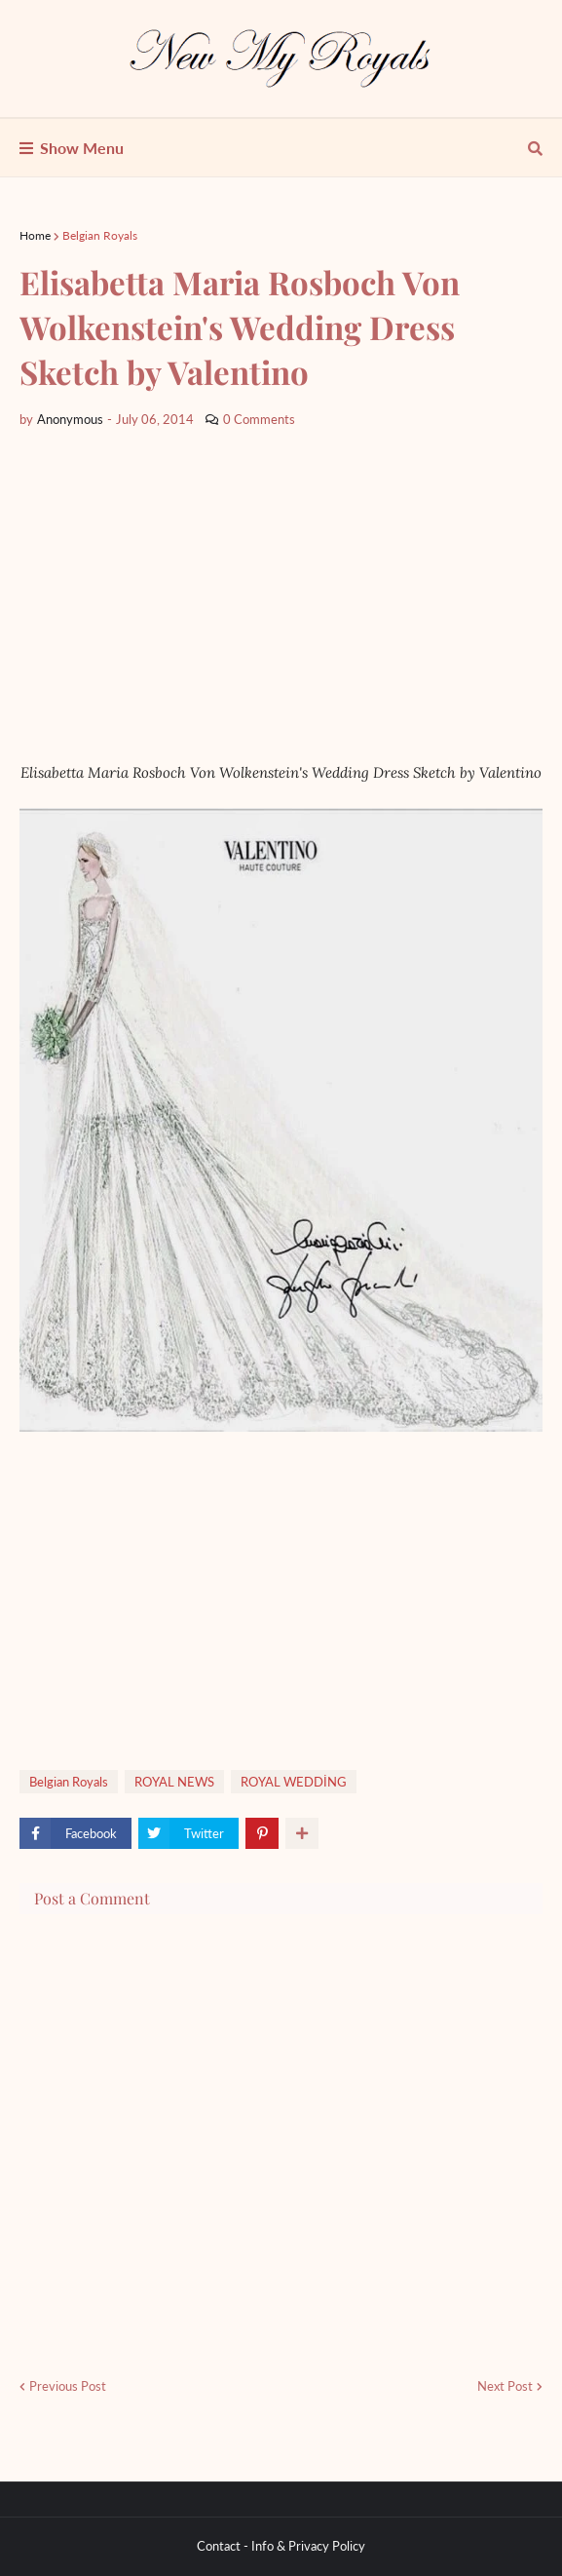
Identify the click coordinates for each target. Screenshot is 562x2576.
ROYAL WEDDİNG (294, 1781)
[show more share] (301, 1833)
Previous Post (67, 2386)
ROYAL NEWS (174, 1781)
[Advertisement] (281, 595)
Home (35, 235)
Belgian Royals (99, 235)
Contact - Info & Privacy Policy (281, 2546)
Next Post (505, 2386)
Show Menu (82, 147)
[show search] (535, 148)
